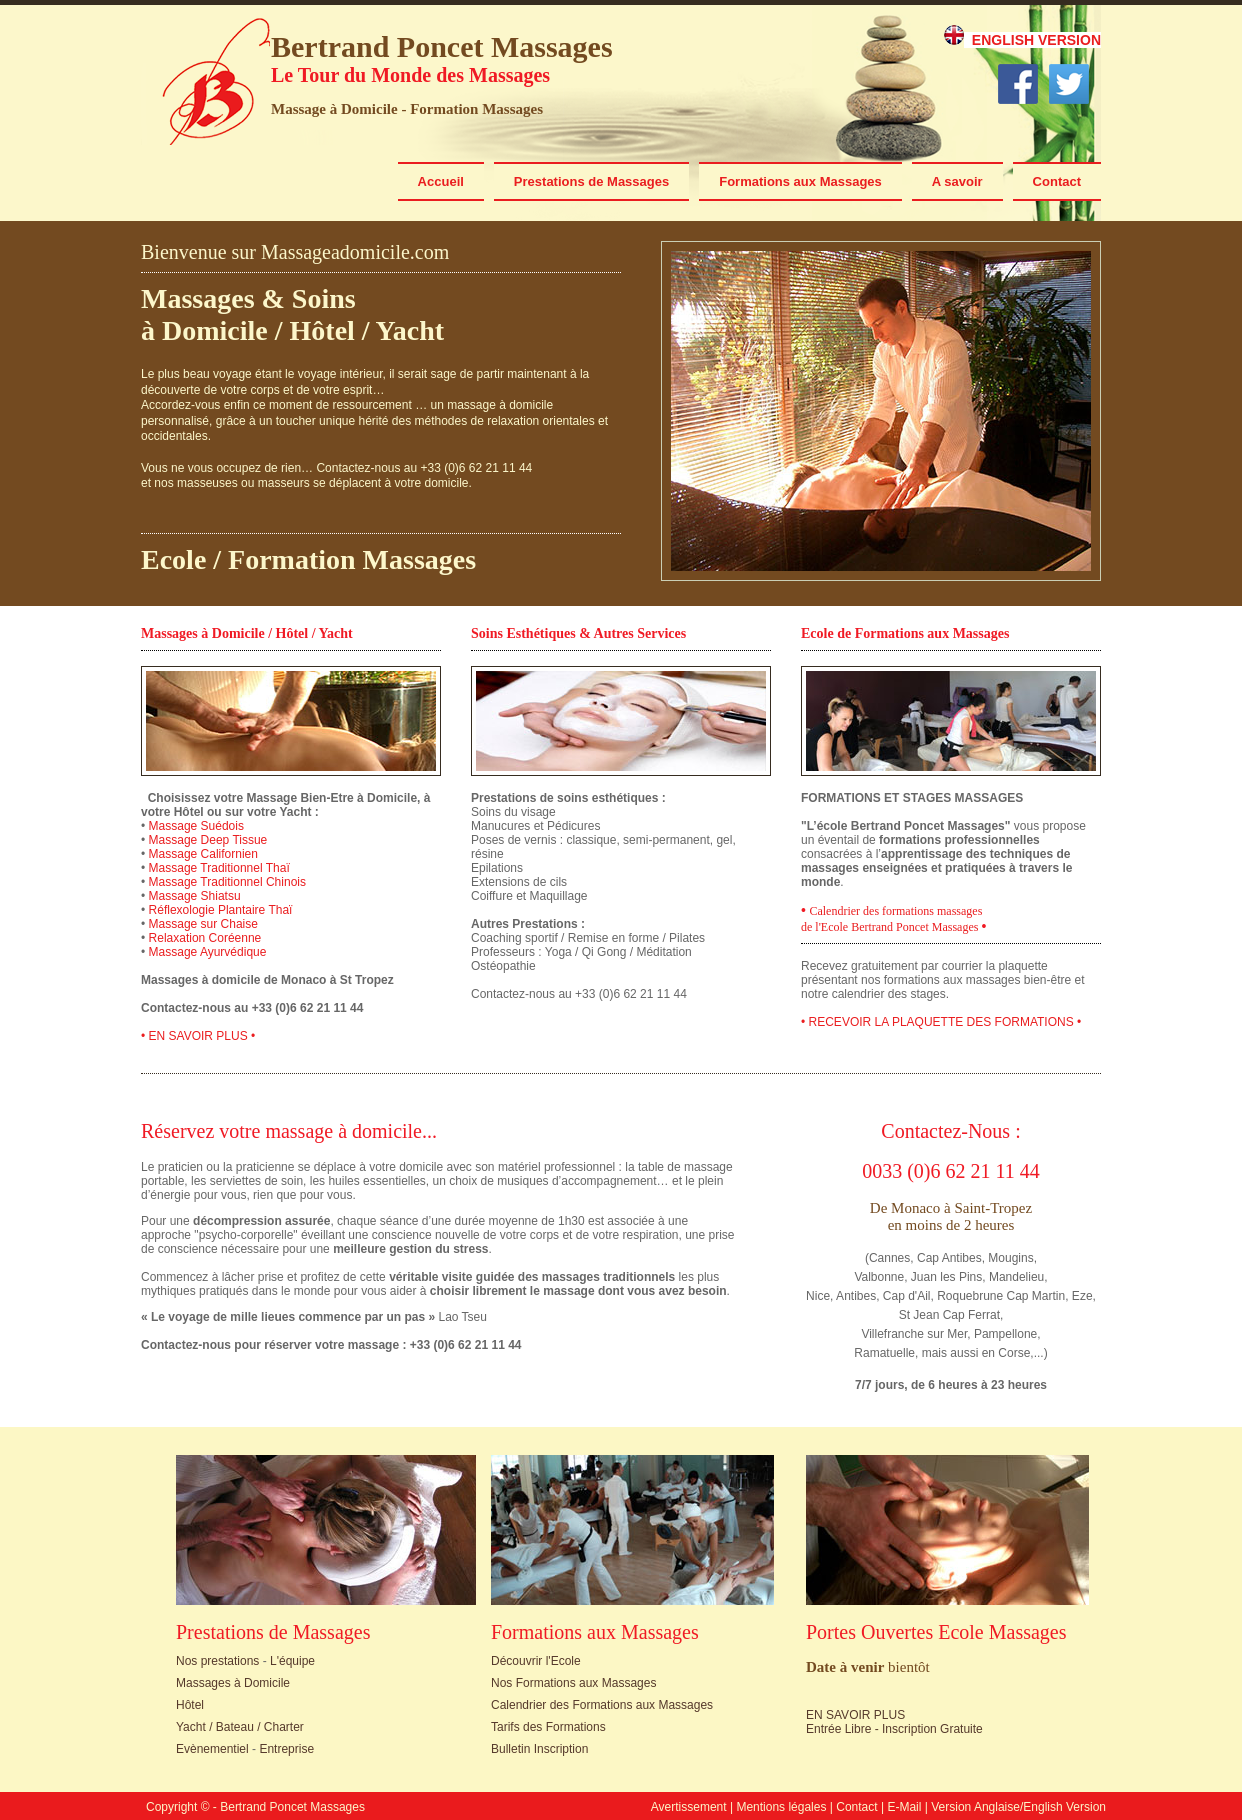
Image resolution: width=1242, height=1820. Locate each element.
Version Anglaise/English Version (1018, 1807)
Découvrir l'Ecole (536, 1661)
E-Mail (904, 1807)
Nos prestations (217, 1661)
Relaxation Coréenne (205, 938)
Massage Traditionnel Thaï (219, 868)
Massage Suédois (196, 826)
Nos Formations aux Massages (573, 1683)
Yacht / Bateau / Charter (240, 1727)
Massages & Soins (248, 298)
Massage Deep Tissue (208, 840)
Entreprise (286, 1749)
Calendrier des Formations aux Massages (602, 1705)
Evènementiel (212, 1749)
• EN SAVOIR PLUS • (198, 1036)
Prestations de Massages (591, 181)
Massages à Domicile (233, 1683)
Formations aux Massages (800, 181)
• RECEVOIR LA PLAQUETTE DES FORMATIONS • (941, 1022)
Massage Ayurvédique (208, 952)
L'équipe (292, 1661)
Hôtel (322, 330)
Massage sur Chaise (203, 924)
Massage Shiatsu (195, 896)
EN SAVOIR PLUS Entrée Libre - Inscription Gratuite (894, 1722)
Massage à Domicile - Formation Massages (407, 109)
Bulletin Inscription (539, 1749)
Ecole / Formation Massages (308, 559)
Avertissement (689, 1807)
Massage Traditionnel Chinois (227, 882)
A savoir (957, 181)
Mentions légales (781, 1807)
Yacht (410, 330)
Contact (1057, 181)
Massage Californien (203, 854)
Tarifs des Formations (548, 1727)
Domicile (215, 330)
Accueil (441, 181)
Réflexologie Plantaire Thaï (221, 910)
